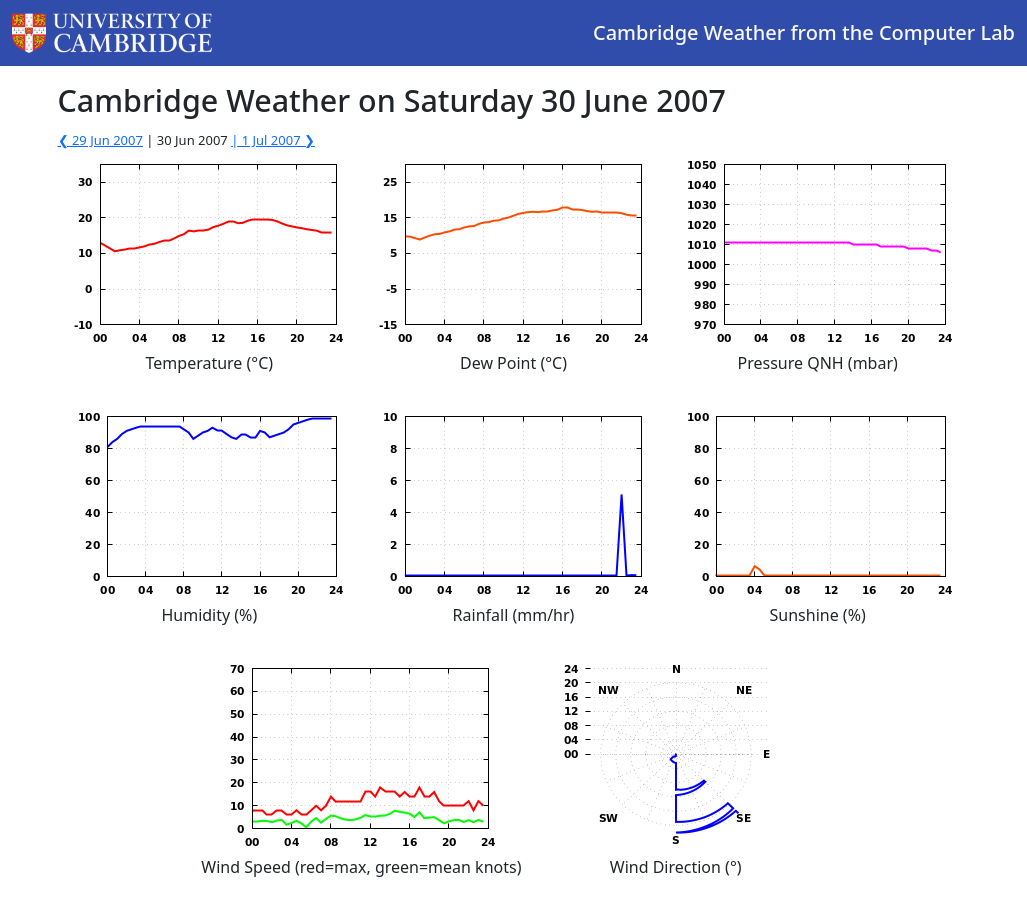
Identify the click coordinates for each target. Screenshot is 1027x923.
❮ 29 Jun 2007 (100, 140)
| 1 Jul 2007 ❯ (273, 140)
